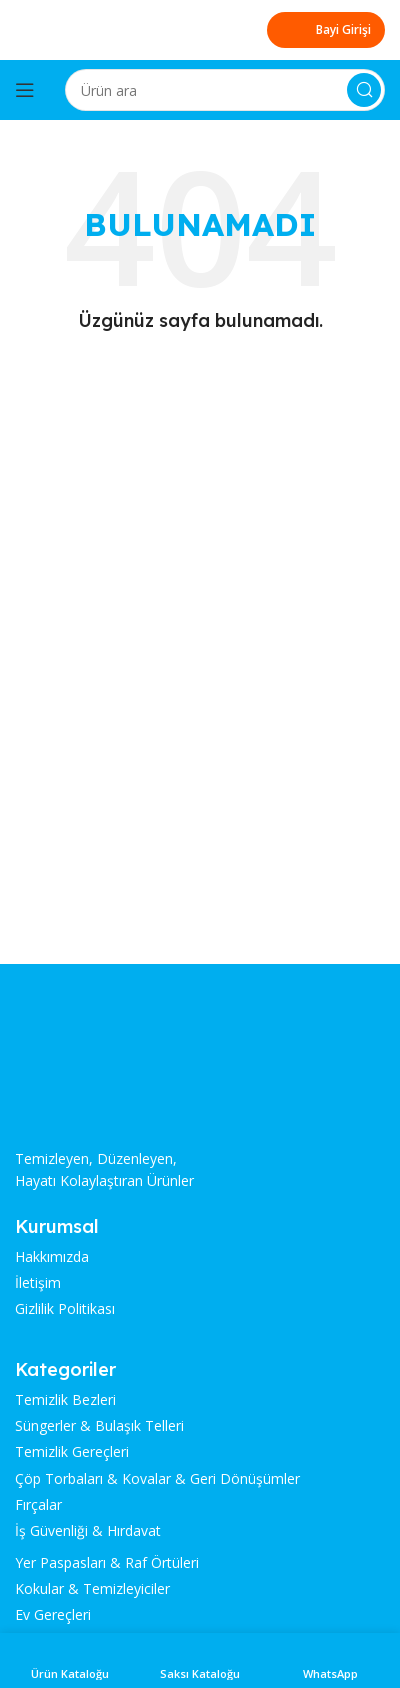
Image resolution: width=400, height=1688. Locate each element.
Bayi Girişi (326, 30)
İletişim (38, 1283)
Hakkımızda (52, 1257)
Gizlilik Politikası (65, 1309)
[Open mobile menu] (25, 90)
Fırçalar (38, 1505)
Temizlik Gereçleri (72, 1452)
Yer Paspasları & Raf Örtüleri (107, 1563)
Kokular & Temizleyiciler (92, 1589)
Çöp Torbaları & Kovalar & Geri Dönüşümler (157, 1479)
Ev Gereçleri (53, 1615)
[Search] (225, 90)
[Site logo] (90, 28)
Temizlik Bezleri (65, 1400)
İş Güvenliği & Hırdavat (88, 1531)
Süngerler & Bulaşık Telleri (99, 1426)
